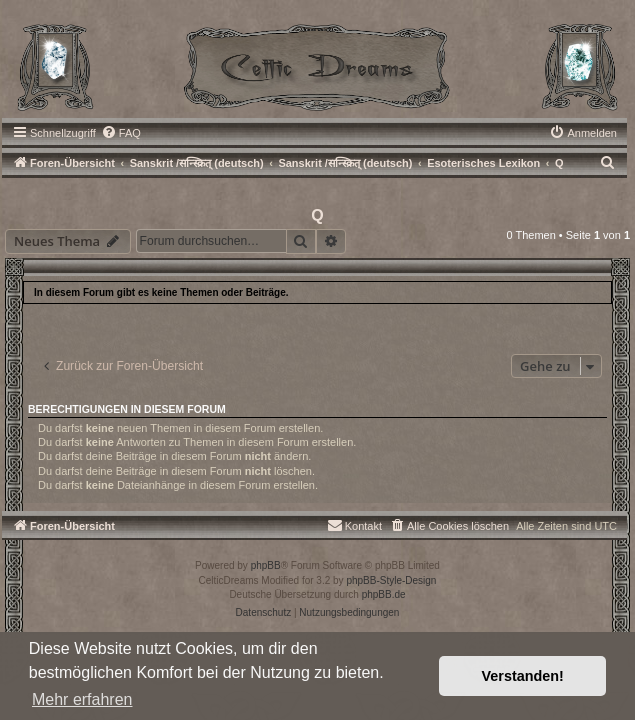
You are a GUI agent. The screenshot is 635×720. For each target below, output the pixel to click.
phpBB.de (384, 594)
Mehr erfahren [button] (82, 699)
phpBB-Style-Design (391, 580)
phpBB (266, 565)
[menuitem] (121, 133)
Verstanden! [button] (523, 676)
